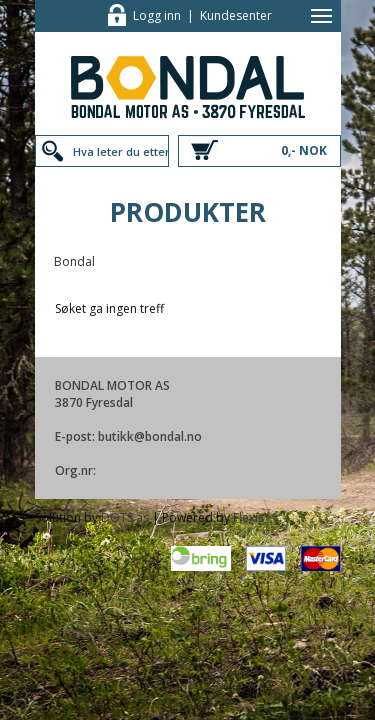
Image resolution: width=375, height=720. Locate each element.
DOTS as (125, 517)
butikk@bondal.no (150, 436)
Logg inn (157, 15)
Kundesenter (236, 15)
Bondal (74, 261)
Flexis (248, 517)
